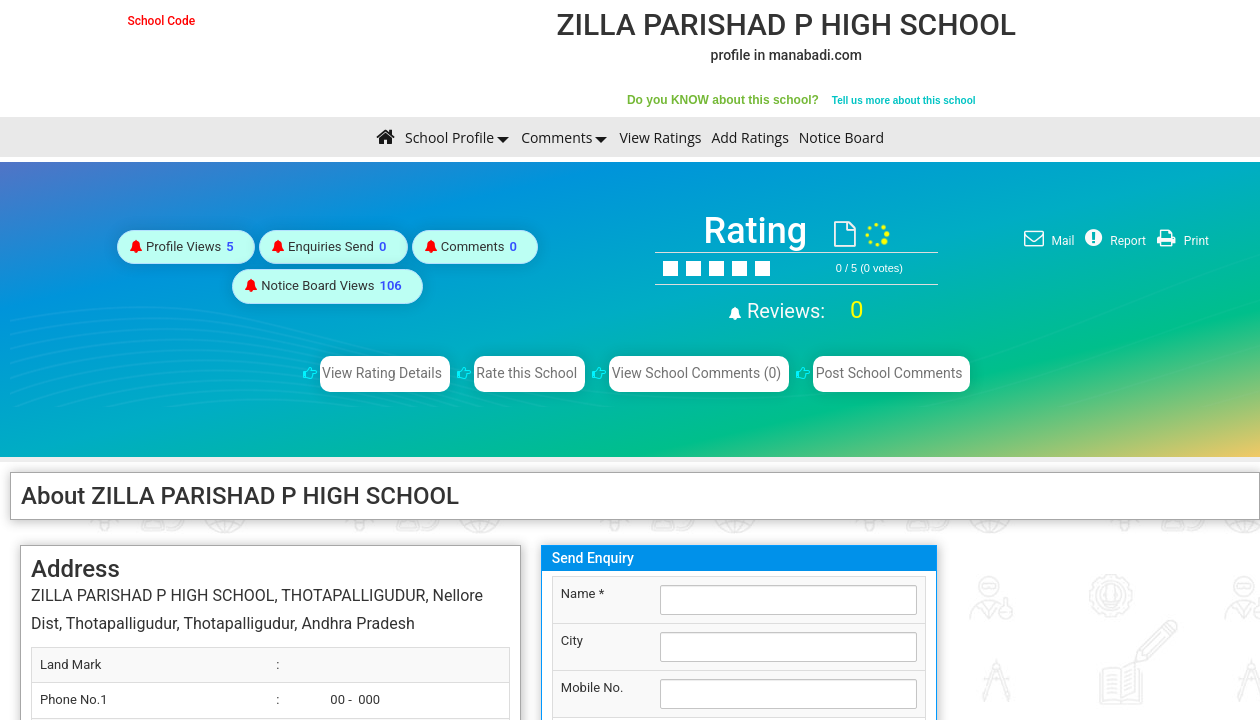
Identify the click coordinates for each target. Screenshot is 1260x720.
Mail (1047, 241)
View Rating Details (382, 373)
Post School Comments (889, 373)
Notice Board (841, 137)
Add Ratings (749, 137)
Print (1180, 241)
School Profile (449, 137)
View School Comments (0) (697, 373)
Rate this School (526, 373)
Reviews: (802, 311)
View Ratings (660, 137)
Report (1113, 241)
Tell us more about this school (904, 100)
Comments (556, 137)
